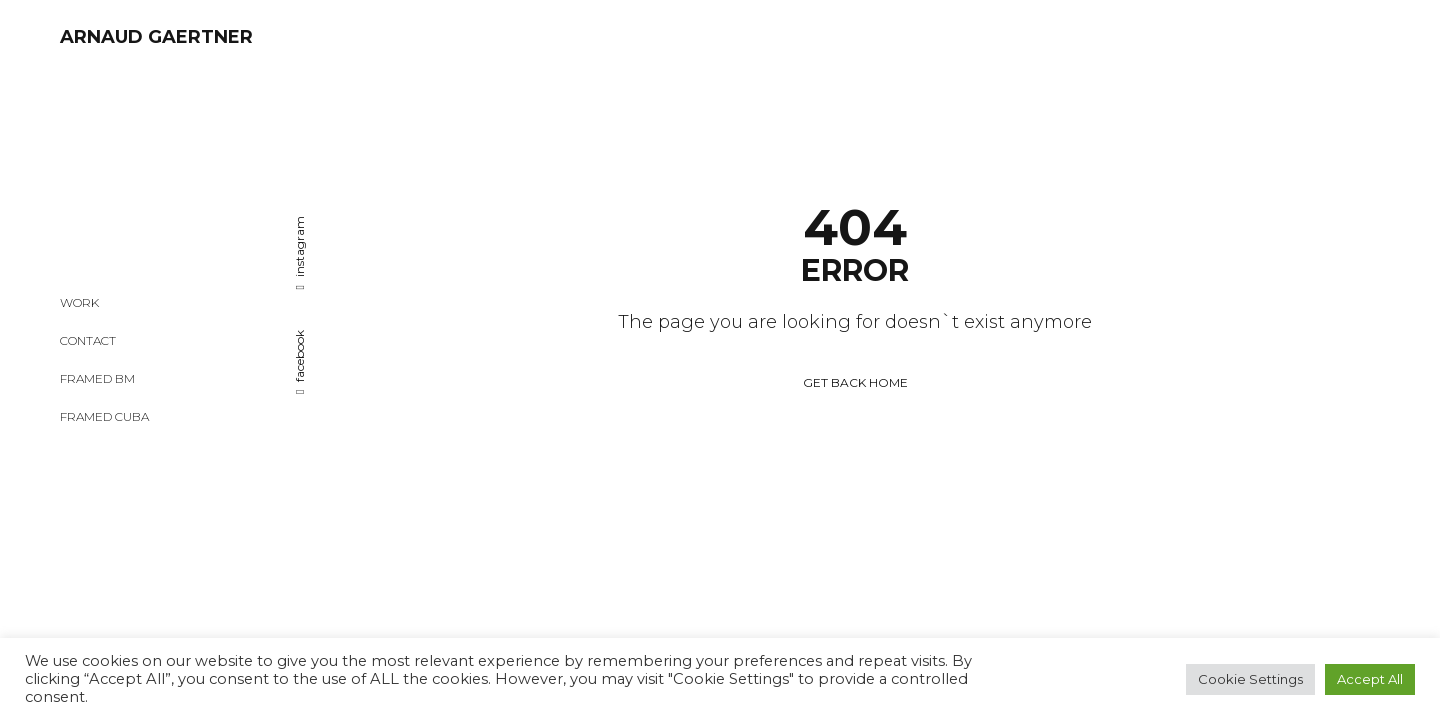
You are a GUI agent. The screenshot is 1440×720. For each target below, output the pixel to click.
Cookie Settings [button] (1250, 679)
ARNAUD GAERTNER (156, 37)
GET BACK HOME (855, 293)
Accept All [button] (1370, 679)
